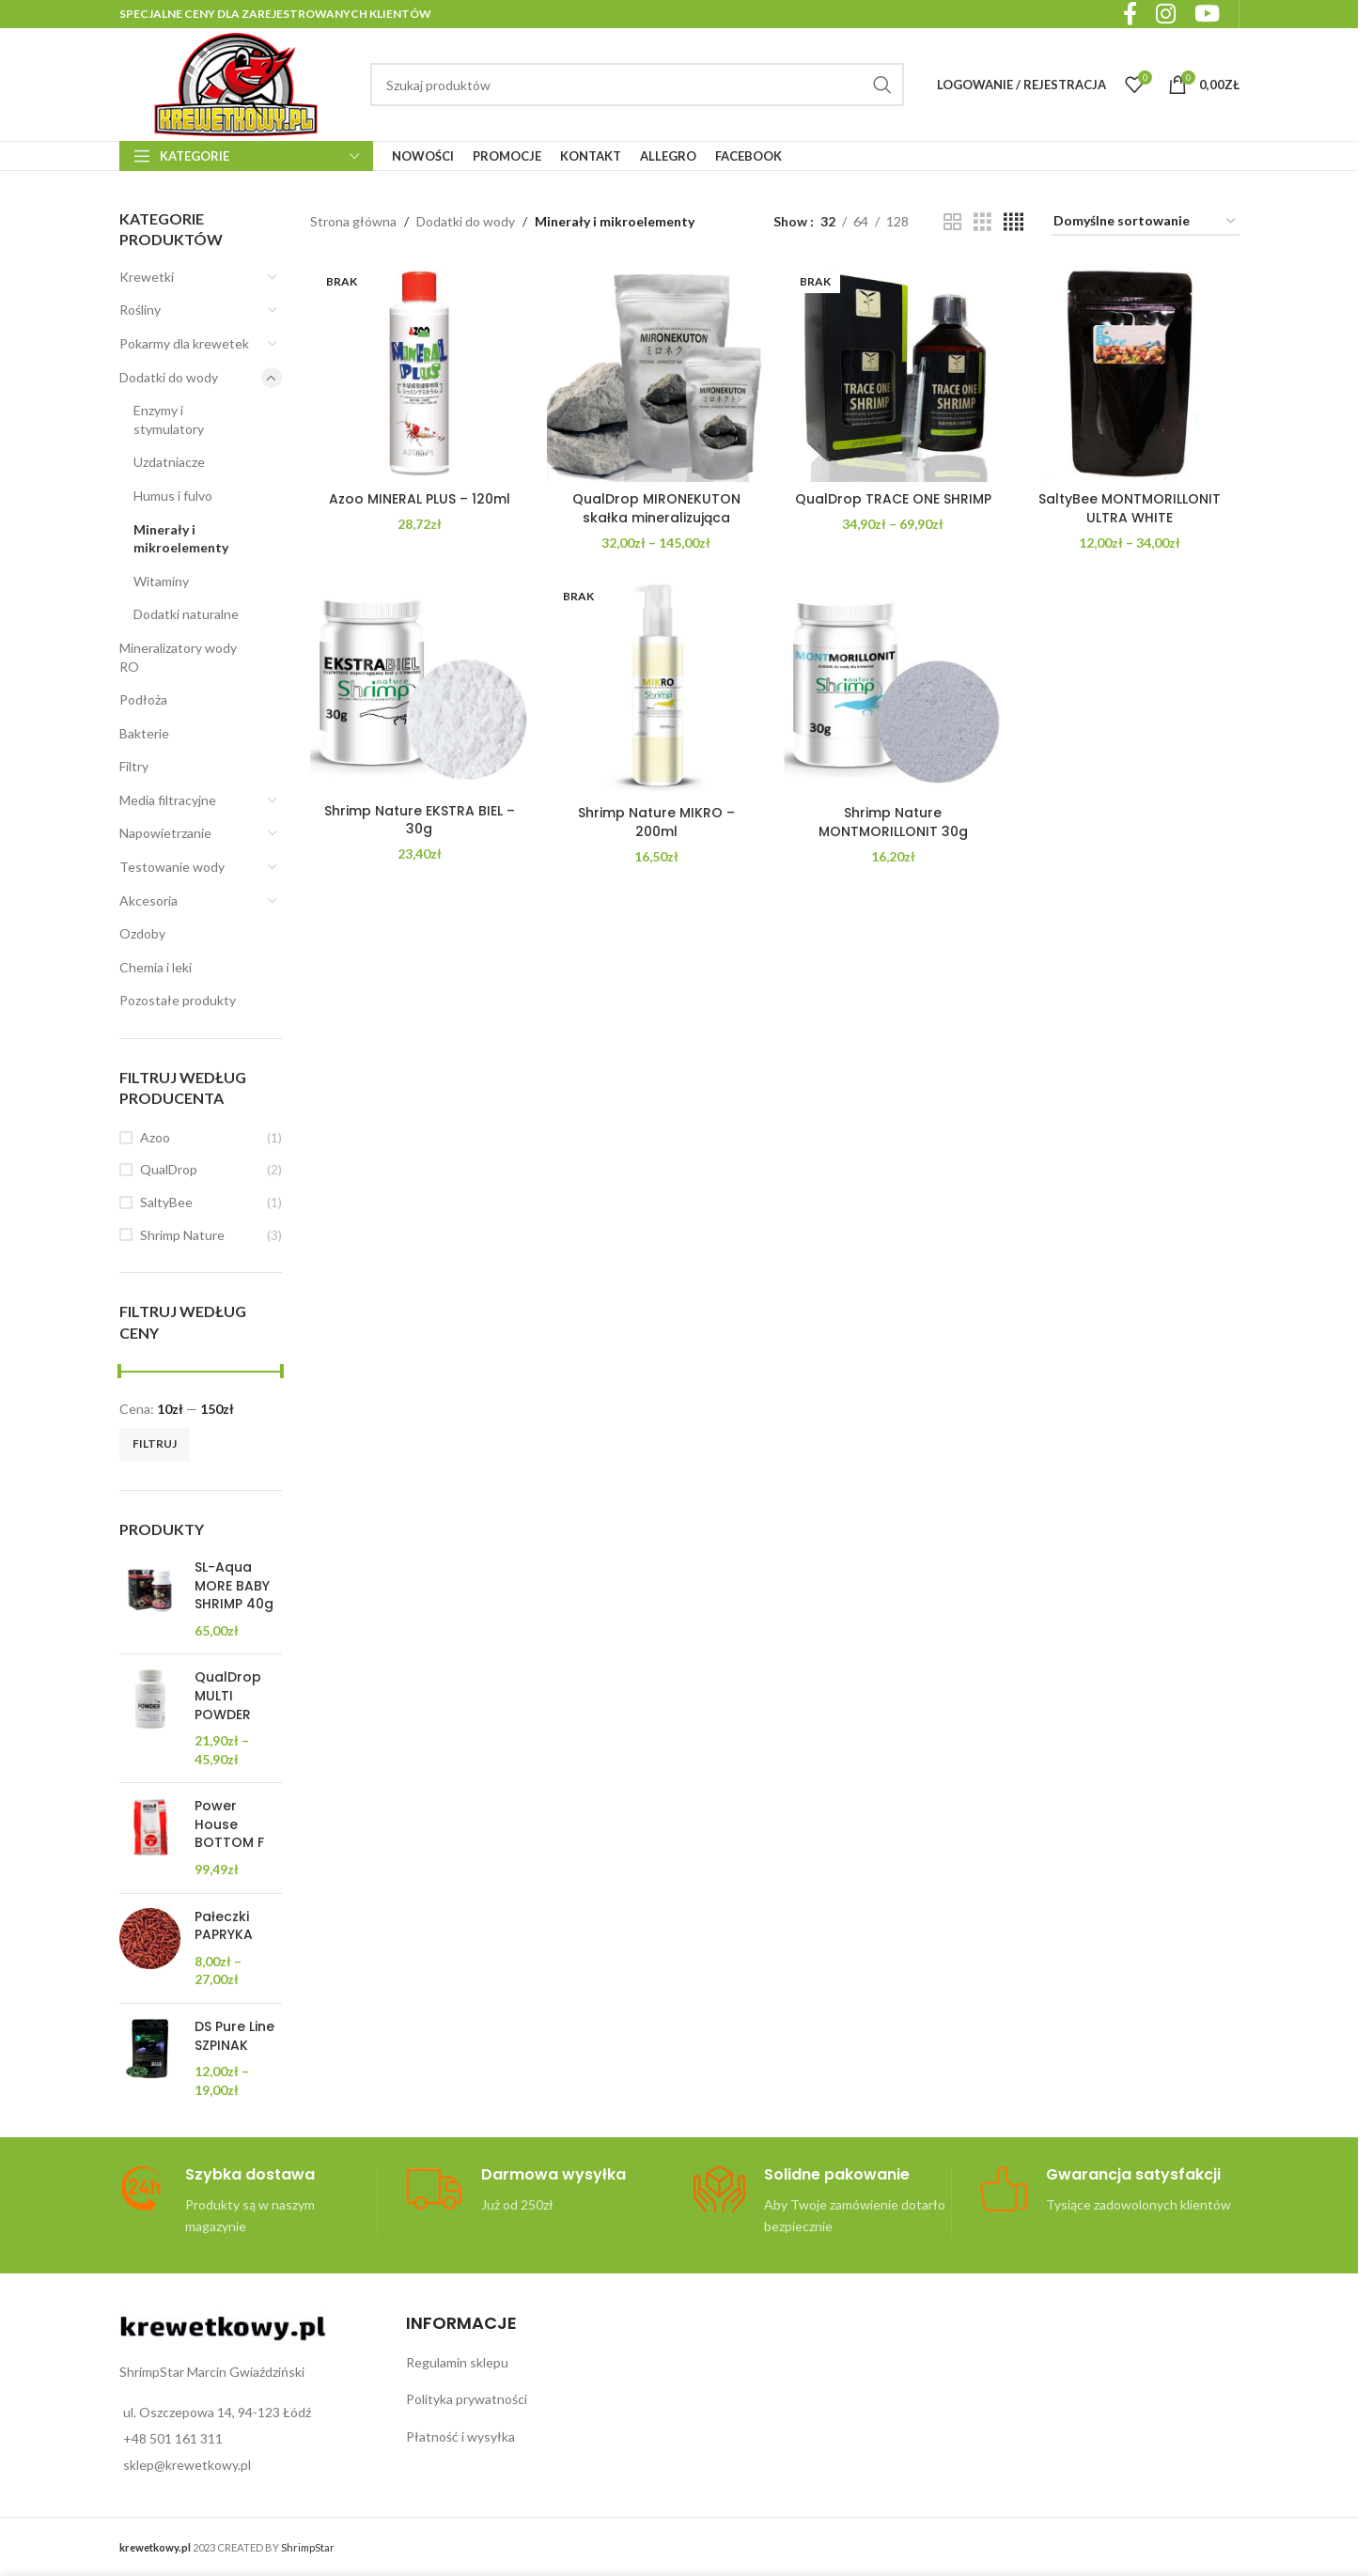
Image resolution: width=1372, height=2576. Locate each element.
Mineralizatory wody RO (178, 657)
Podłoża (143, 699)
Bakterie (144, 733)
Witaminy (161, 581)
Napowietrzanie (165, 833)
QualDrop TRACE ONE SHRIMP (893, 498)
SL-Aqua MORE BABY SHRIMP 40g (234, 1586)
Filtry (133, 766)
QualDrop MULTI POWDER (228, 1695)
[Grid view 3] (982, 222)
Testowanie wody (172, 867)
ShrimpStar (308, 2547)
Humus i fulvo (172, 496)
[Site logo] (235, 83)
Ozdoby (142, 933)
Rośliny (140, 310)
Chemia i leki (155, 967)
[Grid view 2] (952, 222)
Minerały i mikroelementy (180, 538)
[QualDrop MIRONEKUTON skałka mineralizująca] (656, 373)
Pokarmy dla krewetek (184, 343)
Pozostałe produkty (177, 1000)
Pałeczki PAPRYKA (224, 1926)
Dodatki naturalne (186, 614)
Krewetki (146, 277)
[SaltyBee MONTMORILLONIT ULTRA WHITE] (1130, 373)
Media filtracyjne (167, 800)
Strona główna (353, 221)
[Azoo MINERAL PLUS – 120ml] (419, 373)
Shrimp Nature (182, 1235)
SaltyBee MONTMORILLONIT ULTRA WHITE (1129, 508)
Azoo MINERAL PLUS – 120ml (419, 498)
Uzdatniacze (169, 462)
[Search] (637, 84)
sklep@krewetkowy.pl (187, 2465)
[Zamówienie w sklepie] (1145, 222)
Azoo (155, 1137)
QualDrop (168, 1169)
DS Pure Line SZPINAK (234, 2036)
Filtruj (155, 1443)
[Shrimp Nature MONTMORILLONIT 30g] (893, 687)
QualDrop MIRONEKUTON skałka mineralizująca (656, 508)
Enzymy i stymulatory (168, 419)
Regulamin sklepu (457, 2362)
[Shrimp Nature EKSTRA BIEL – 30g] (419, 686)
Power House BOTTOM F (229, 1824)
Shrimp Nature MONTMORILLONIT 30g (893, 822)
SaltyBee (166, 1202)
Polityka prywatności (466, 2399)
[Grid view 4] (1013, 222)
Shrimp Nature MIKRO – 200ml (656, 822)
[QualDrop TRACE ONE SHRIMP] (893, 373)
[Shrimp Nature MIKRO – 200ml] (656, 687)
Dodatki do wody (168, 377)
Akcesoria (148, 900)
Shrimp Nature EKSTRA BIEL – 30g (419, 820)
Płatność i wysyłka (460, 2436)
